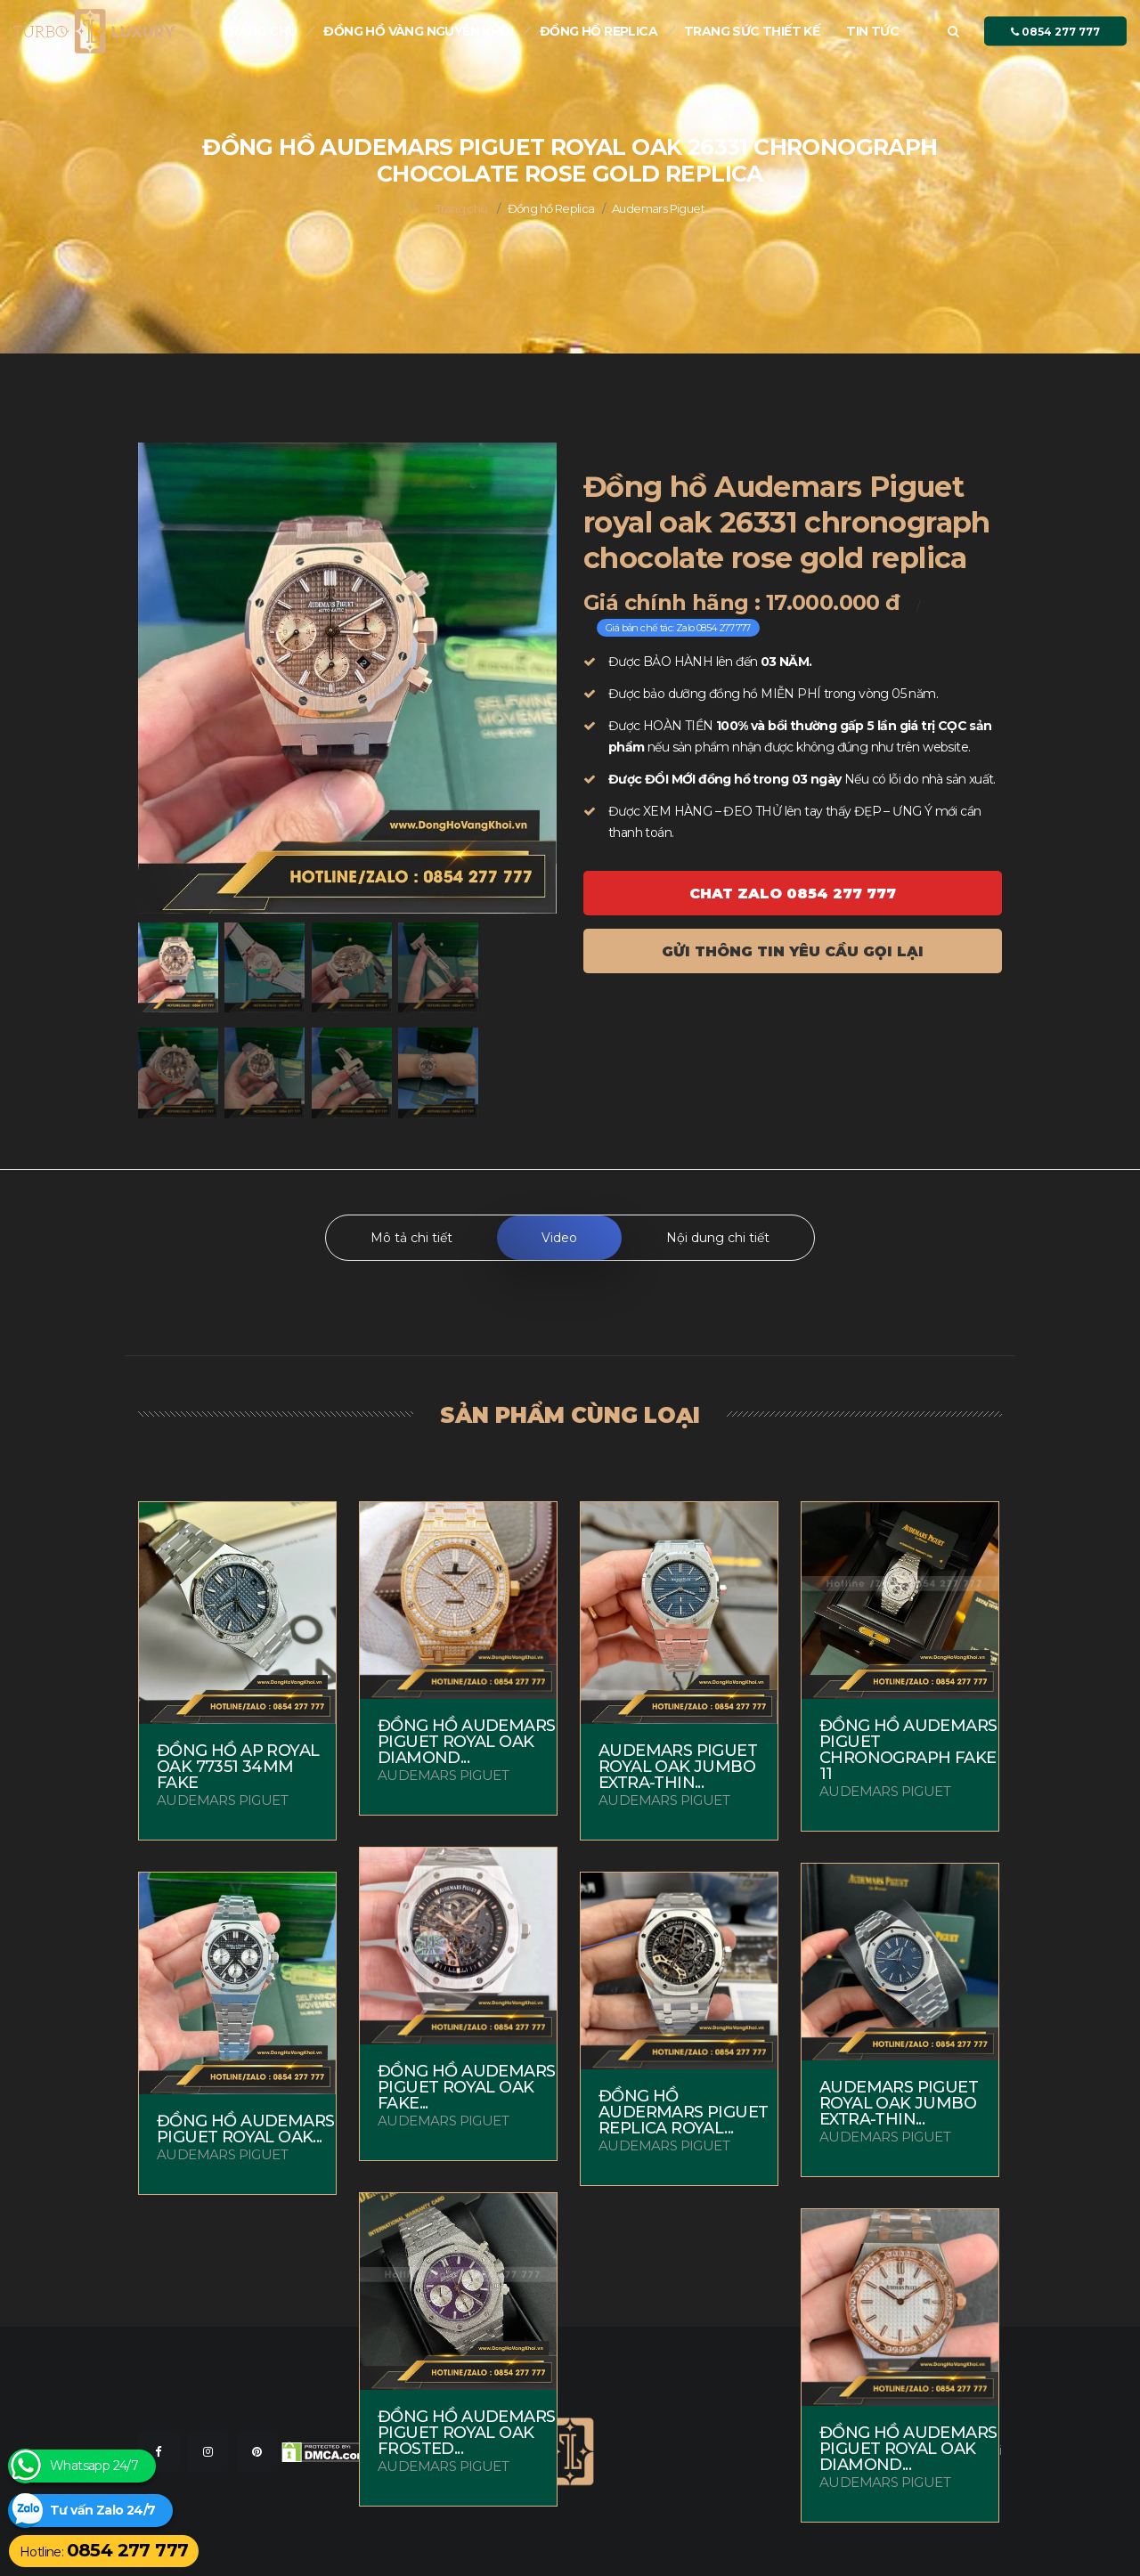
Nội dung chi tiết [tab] (718, 1238)
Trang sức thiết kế (751, 31)
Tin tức (872, 31)
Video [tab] (559, 1238)
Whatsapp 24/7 (94, 2466)
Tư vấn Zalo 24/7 (102, 2510)
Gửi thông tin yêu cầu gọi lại (793, 951)
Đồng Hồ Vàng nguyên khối (418, 31)
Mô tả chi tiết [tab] (411, 1238)
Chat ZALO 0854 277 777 (792, 893)
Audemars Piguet (658, 208)
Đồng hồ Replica (598, 31)
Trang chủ (259, 31)
